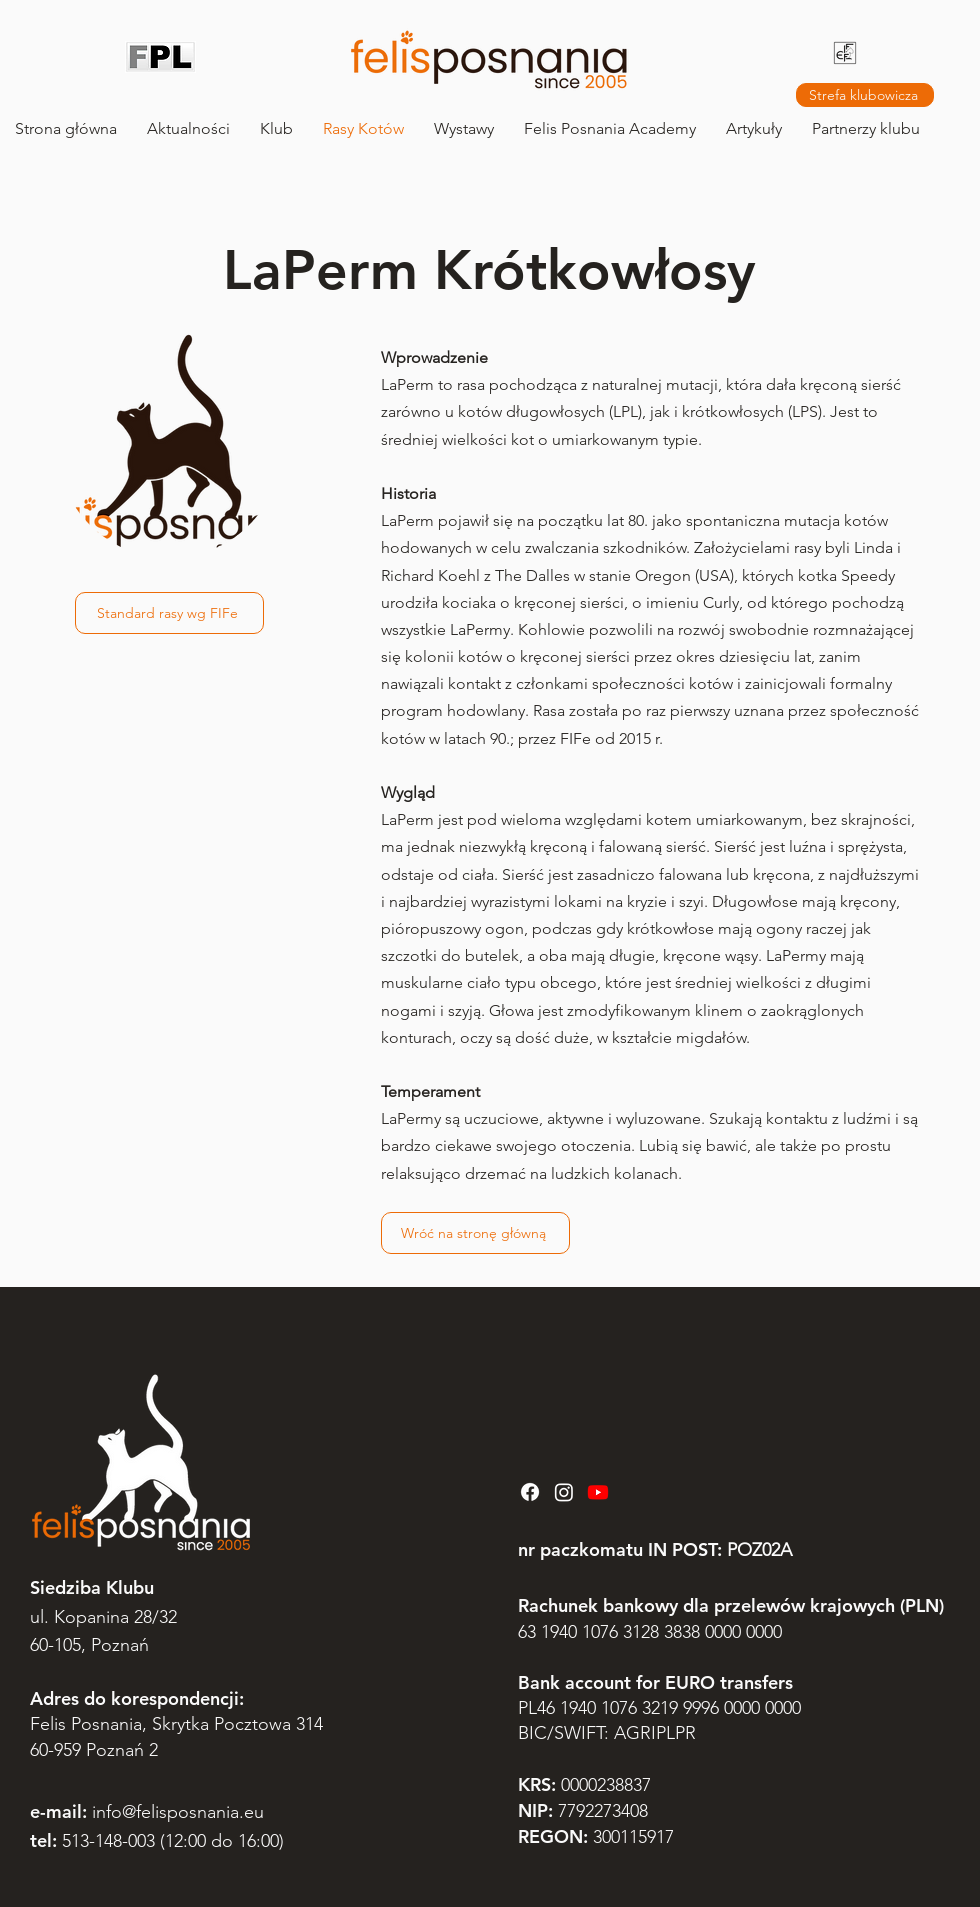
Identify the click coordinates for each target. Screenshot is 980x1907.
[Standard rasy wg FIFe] (169, 613)
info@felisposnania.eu (178, 1812)
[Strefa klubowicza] (865, 95)
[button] (276, 128)
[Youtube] (598, 1492)
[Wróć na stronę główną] (475, 1233)
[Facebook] (530, 1492)
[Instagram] (564, 1492)
